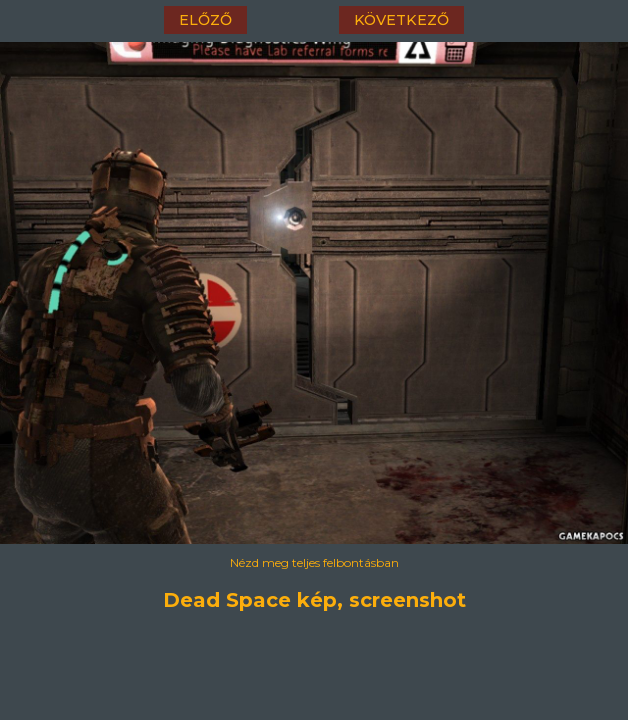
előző (205, 20)
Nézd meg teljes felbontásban (314, 562)
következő (401, 20)
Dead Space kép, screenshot (314, 600)
